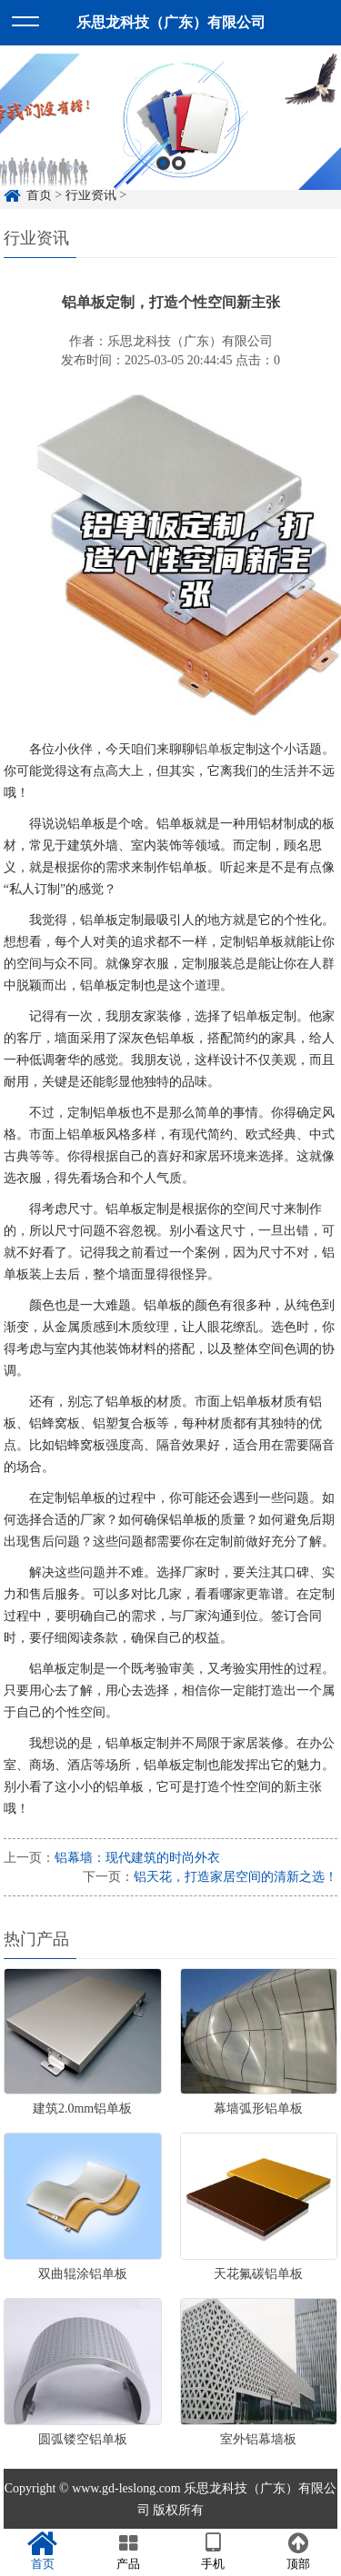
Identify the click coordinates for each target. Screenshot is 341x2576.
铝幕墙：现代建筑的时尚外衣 (137, 1858)
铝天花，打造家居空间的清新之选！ (235, 1877)
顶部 (298, 2551)
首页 (42, 2551)
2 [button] (179, 173)
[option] (170, 133)
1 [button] (163, 173)
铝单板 (214, 749)
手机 (213, 2551)
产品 (128, 2551)
